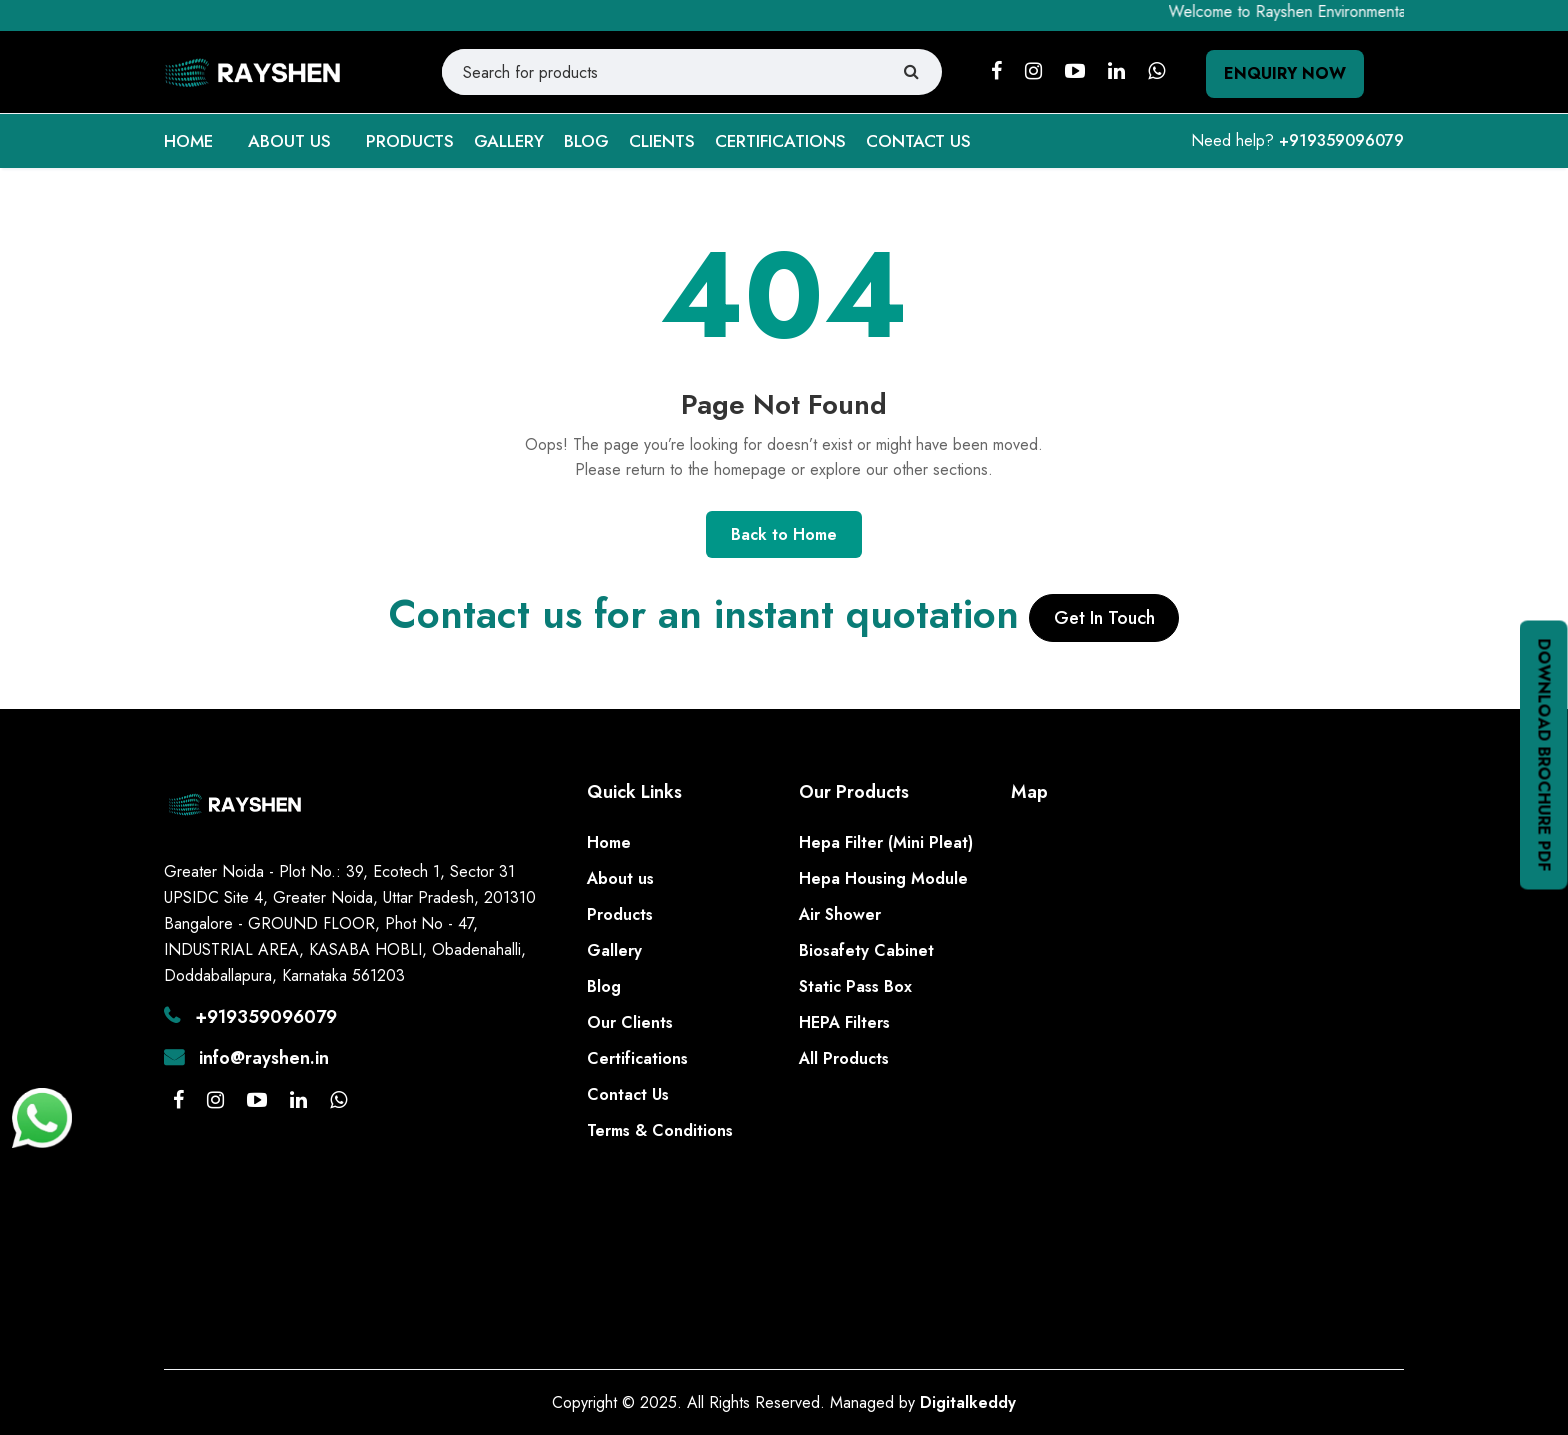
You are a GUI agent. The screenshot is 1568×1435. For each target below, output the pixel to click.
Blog (604, 986)
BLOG (586, 141)
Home (609, 842)
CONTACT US (918, 141)
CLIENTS (662, 141)
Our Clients (630, 1022)
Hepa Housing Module (883, 878)
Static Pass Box (855, 986)
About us (620, 878)
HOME (188, 141)
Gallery (614, 950)
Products (620, 914)
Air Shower (840, 914)
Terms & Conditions (660, 1130)
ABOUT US (289, 141)
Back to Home (784, 534)
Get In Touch (1104, 618)
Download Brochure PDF (1544, 754)
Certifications (637, 1058)
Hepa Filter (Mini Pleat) (886, 842)
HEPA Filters (844, 1022)
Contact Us (628, 1094)
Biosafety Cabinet (866, 950)
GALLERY (509, 141)
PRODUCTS (410, 141)
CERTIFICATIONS (780, 141)
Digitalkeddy (968, 1402)
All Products (844, 1058)
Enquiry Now (1285, 73)
